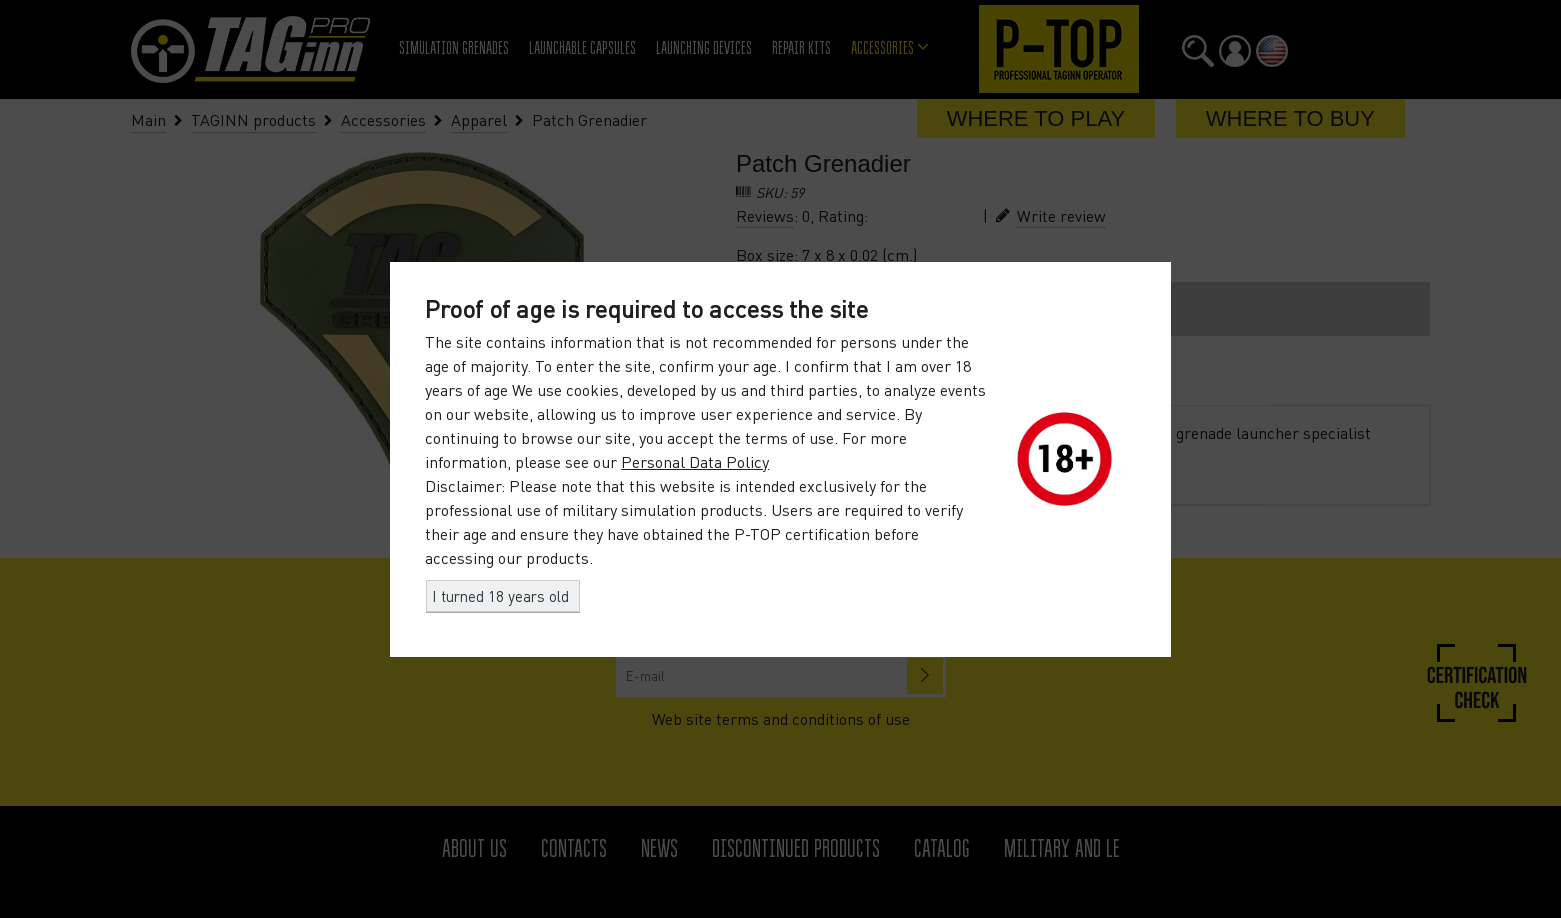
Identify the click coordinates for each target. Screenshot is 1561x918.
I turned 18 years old (500, 596)
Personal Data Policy (695, 462)
